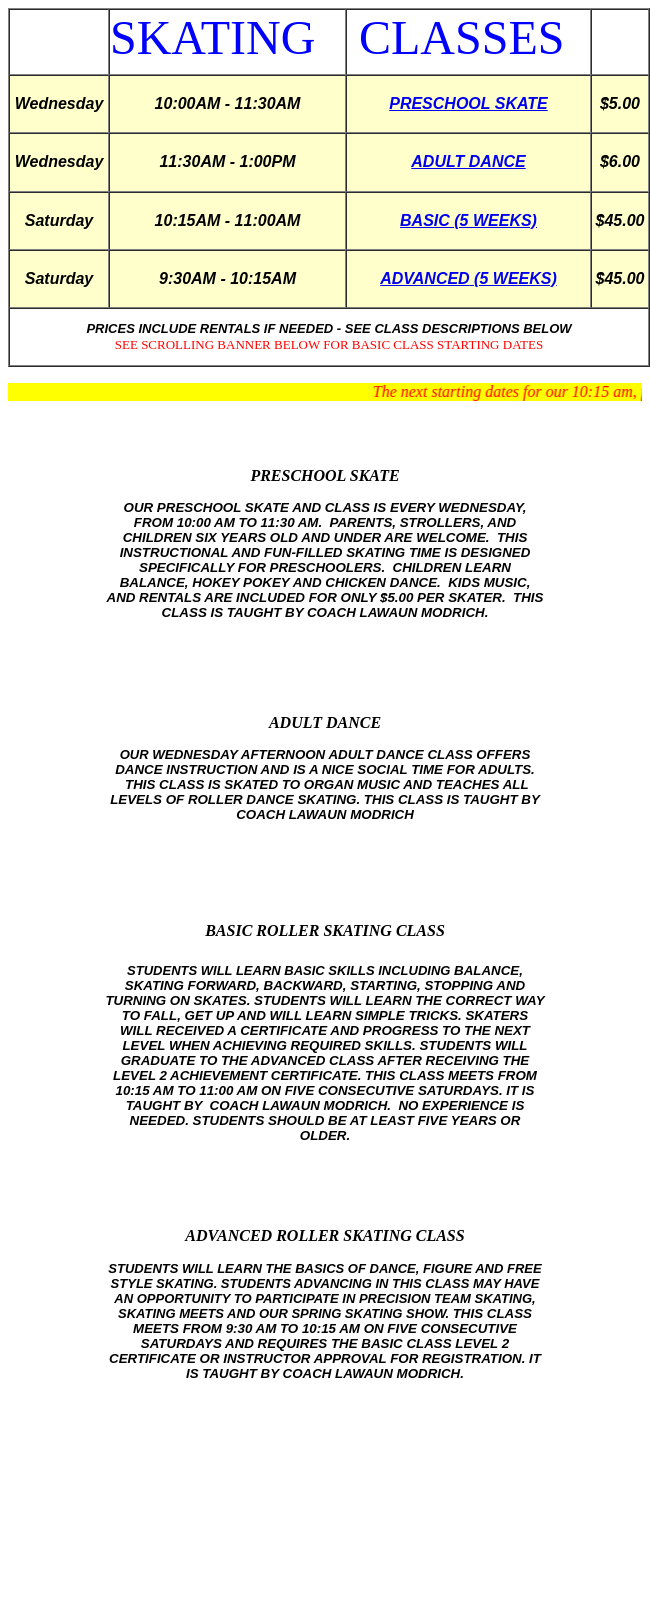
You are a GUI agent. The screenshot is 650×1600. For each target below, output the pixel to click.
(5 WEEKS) (513, 278)
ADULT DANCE (468, 161)
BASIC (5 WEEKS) (468, 220)
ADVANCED (424, 278)
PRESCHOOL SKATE (468, 103)
